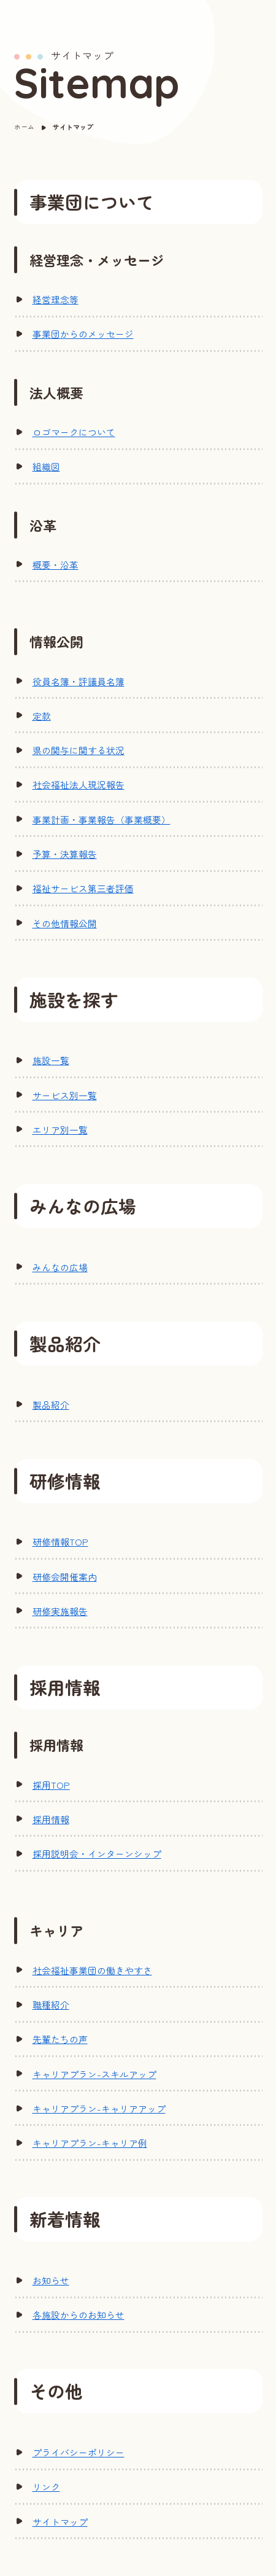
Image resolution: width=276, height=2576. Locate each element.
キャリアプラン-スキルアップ (94, 2074)
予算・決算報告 (65, 853)
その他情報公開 (65, 923)
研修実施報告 (60, 1611)
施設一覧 (51, 1060)
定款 (42, 715)
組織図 (46, 466)
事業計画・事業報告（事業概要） (102, 819)
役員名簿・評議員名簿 (79, 681)
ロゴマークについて (74, 432)
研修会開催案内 (65, 1576)
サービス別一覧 (65, 1095)
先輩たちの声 (60, 2039)
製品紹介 (51, 1404)
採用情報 (51, 1819)
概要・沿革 (56, 564)
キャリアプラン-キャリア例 (90, 2142)
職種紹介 (51, 2004)
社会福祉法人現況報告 (79, 784)
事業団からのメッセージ (83, 333)
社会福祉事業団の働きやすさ (92, 1970)
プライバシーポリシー (79, 2452)
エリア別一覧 (60, 1129)
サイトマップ (60, 2521)
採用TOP (51, 1784)
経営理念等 (56, 299)
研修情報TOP (60, 1541)
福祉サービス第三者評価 (83, 888)
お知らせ (51, 2280)
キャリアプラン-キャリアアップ (99, 2108)
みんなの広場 (60, 1267)
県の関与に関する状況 (79, 750)
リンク (46, 2486)
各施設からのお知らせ (79, 2314)
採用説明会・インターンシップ (97, 1853)
